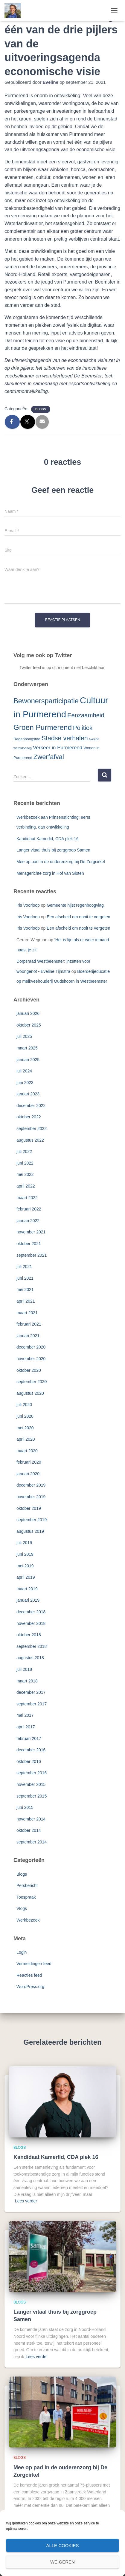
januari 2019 (27, 1600)
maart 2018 (27, 1681)
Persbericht (27, 1885)
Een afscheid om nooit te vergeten (78, 916)
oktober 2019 (28, 1508)
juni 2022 (24, 1163)
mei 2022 (25, 1174)
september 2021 (31, 1255)
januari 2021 (27, 1335)
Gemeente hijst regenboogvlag (75, 905)
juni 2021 (24, 1278)
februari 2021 (28, 1324)
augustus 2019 (30, 1531)
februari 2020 (28, 1462)
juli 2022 (24, 1151)
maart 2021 (27, 1312)
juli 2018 (24, 1669)
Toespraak (26, 1897)
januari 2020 (27, 1473)
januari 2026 (27, 1013)
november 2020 (30, 1358)
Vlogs (21, 1908)
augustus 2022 (30, 1140)
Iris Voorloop (28, 905)
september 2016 (31, 1772)
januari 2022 (27, 1220)
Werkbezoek (28, 1920)
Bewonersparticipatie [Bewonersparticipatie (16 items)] (46, 701)
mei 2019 (25, 1565)
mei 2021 (25, 1289)
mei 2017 (25, 1715)
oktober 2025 (28, 1025)
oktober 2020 (28, 1370)
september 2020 (31, 1381)
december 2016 (30, 1749)
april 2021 (25, 1301)
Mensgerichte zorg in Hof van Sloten (50, 873)
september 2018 (31, 1646)
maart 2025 (27, 1048)
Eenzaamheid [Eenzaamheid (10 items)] (85, 715)
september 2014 (31, 1842)
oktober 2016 (28, 1761)
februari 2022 (28, 1209)
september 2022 (31, 1128)
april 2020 (25, 1439)
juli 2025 (24, 1036)
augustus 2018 (30, 1657)
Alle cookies (62, 2545)
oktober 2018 (28, 1634)
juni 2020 (24, 1416)
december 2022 (30, 1105)
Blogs (40, 409)
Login (21, 1952)
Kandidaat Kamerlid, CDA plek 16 (47, 838)
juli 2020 (24, 1404)
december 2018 (30, 1611)
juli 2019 (24, 1542)
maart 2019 (27, 1588)
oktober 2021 (28, 1243)
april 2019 (25, 1577)
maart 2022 (27, 1197)
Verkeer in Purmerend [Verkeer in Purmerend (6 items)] (57, 747)
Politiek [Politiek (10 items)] (82, 727)
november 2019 (30, 1496)
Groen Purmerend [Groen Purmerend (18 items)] (42, 727)
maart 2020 (27, 1450)
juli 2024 (24, 1071)
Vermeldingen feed (33, 1963)
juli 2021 (24, 1266)
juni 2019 (24, 1554)
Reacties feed (29, 1975)
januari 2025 (27, 1059)
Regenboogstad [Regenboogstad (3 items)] (26, 739)
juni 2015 (24, 1807)
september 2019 (31, 1519)
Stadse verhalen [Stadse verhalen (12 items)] (65, 738)
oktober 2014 (28, 1830)
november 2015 (30, 1784)
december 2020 (30, 1347)
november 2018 (30, 1623)
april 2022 (25, 1186)
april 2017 (25, 1726)
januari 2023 (27, 1094)
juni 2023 (24, 1082)
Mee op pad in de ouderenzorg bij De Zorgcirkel (60, 861)
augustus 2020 (30, 1393)
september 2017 (31, 1704)
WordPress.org (30, 1986)
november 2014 (30, 1819)
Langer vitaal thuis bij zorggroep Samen (53, 850)
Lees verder (26, 2201)
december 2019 (30, 1485)
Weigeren (62, 2561)
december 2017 (30, 1692)
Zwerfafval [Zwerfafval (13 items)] (48, 757)
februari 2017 (28, 1738)
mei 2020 (25, 1427)
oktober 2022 (28, 1116)
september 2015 (31, 1796)
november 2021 (30, 1232)
